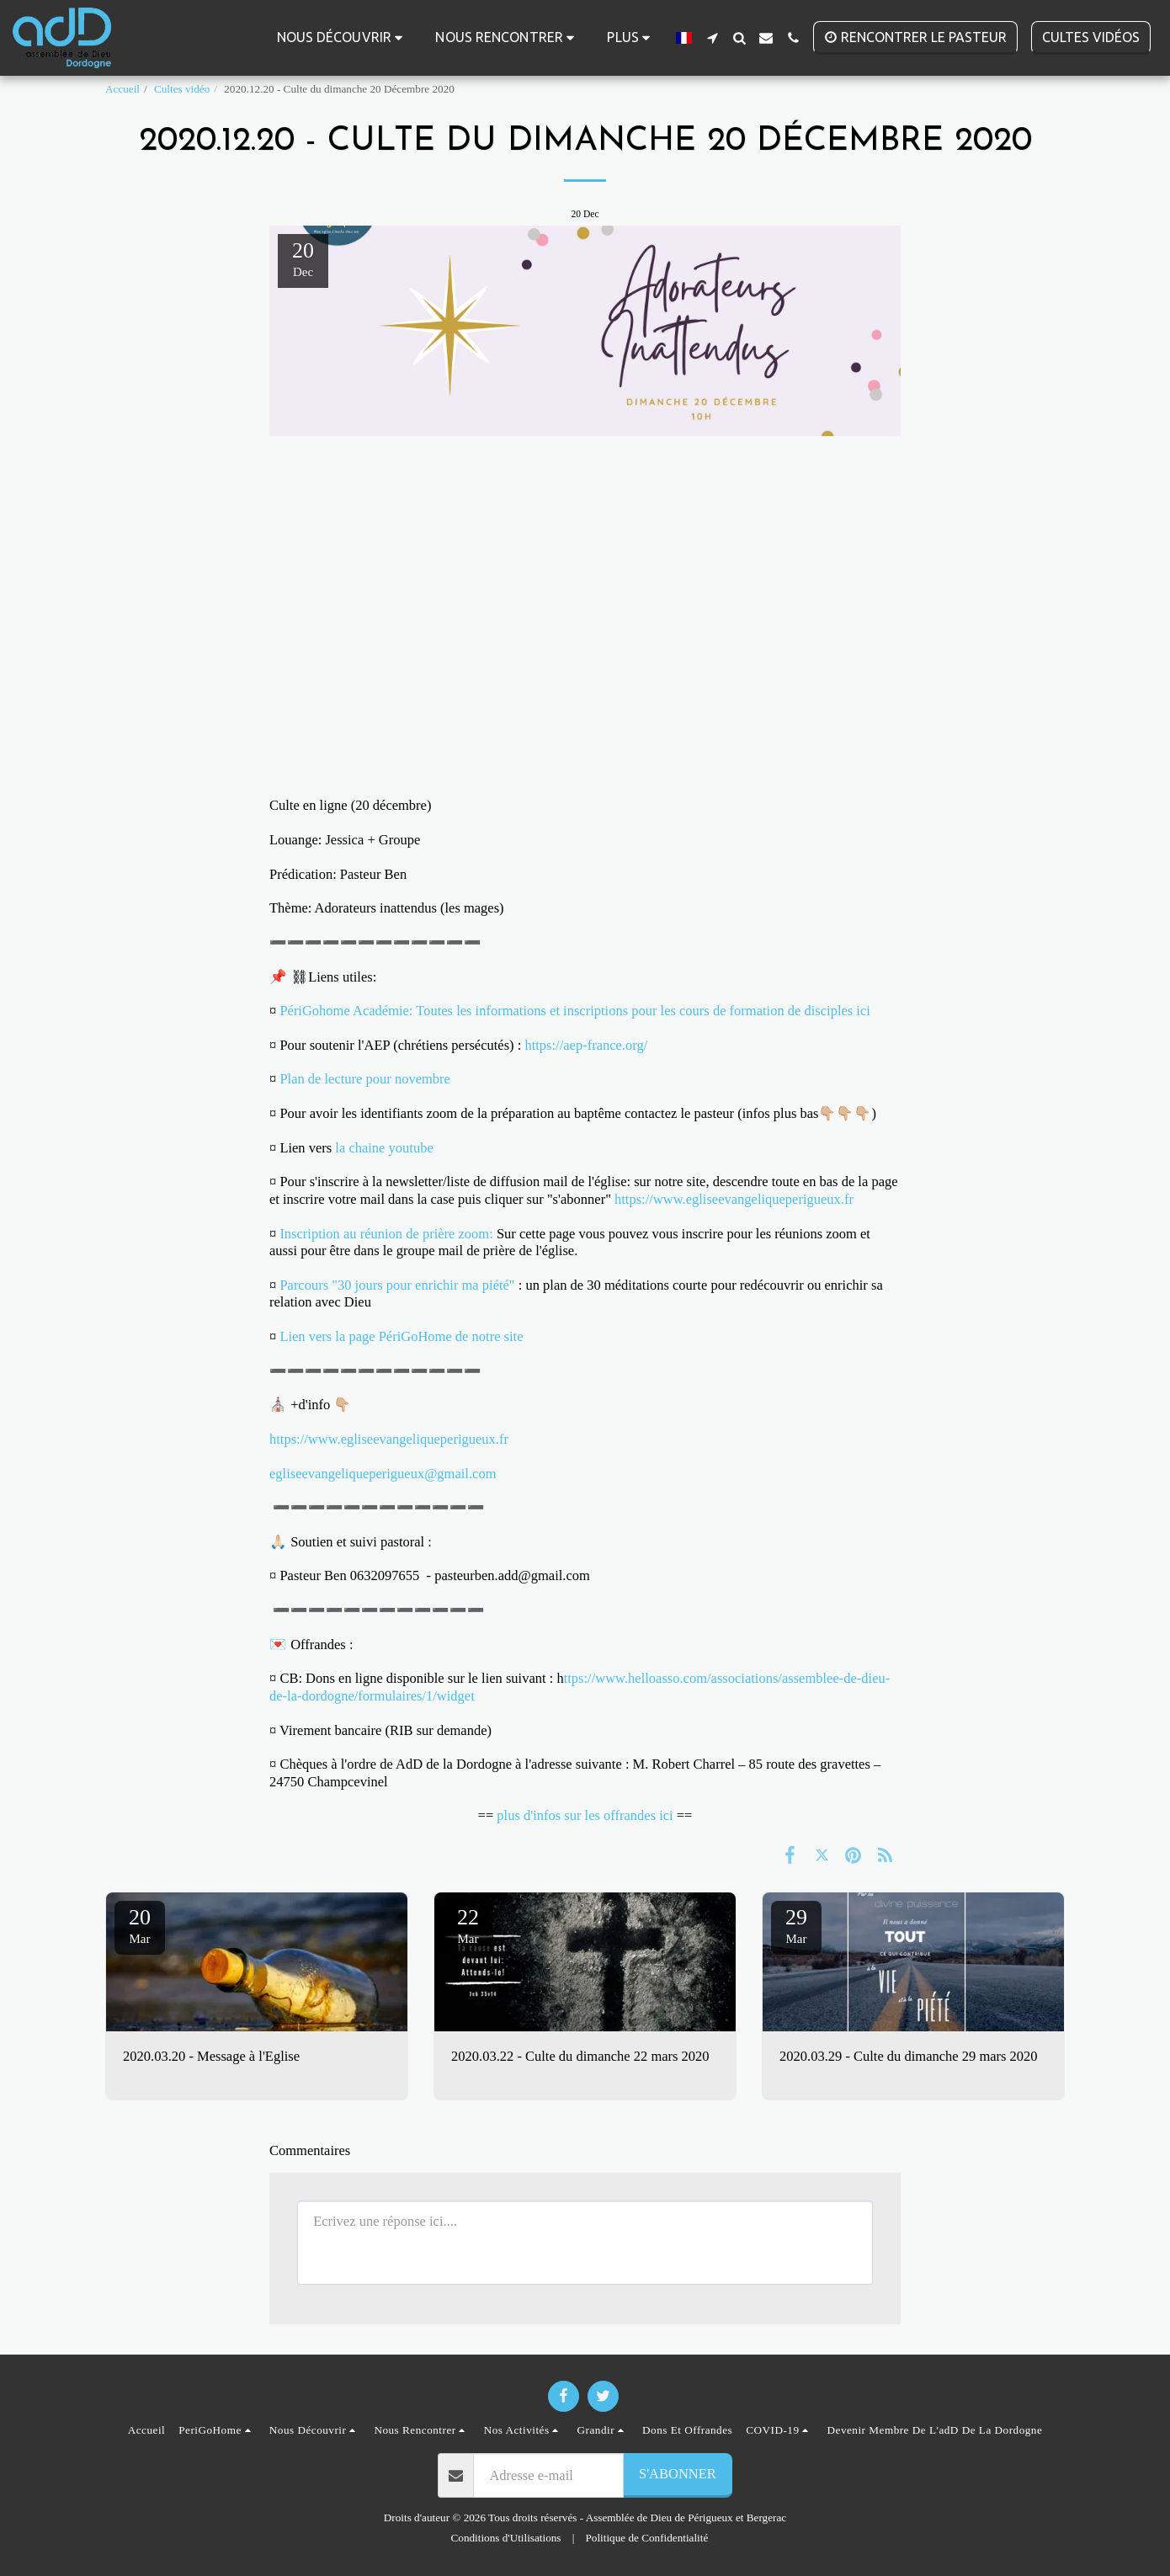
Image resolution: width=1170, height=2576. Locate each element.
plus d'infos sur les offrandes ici (585, 1815)
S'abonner (677, 2474)
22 (468, 1925)
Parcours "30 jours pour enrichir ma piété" (396, 1285)
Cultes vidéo (182, 88)
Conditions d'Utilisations (506, 2537)
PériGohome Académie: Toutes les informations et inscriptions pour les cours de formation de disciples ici (576, 1011)
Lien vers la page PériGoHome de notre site (401, 1336)
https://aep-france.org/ (587, 1045)
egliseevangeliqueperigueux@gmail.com (382, 1474)
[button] (343, 37)
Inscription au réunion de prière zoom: (385, 1234)
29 (796, 1925)
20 (139, 1925)
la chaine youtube (384, 1148)
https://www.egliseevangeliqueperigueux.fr (734, 1199)
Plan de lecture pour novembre (364, 1079)
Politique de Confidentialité (647, 2537)
